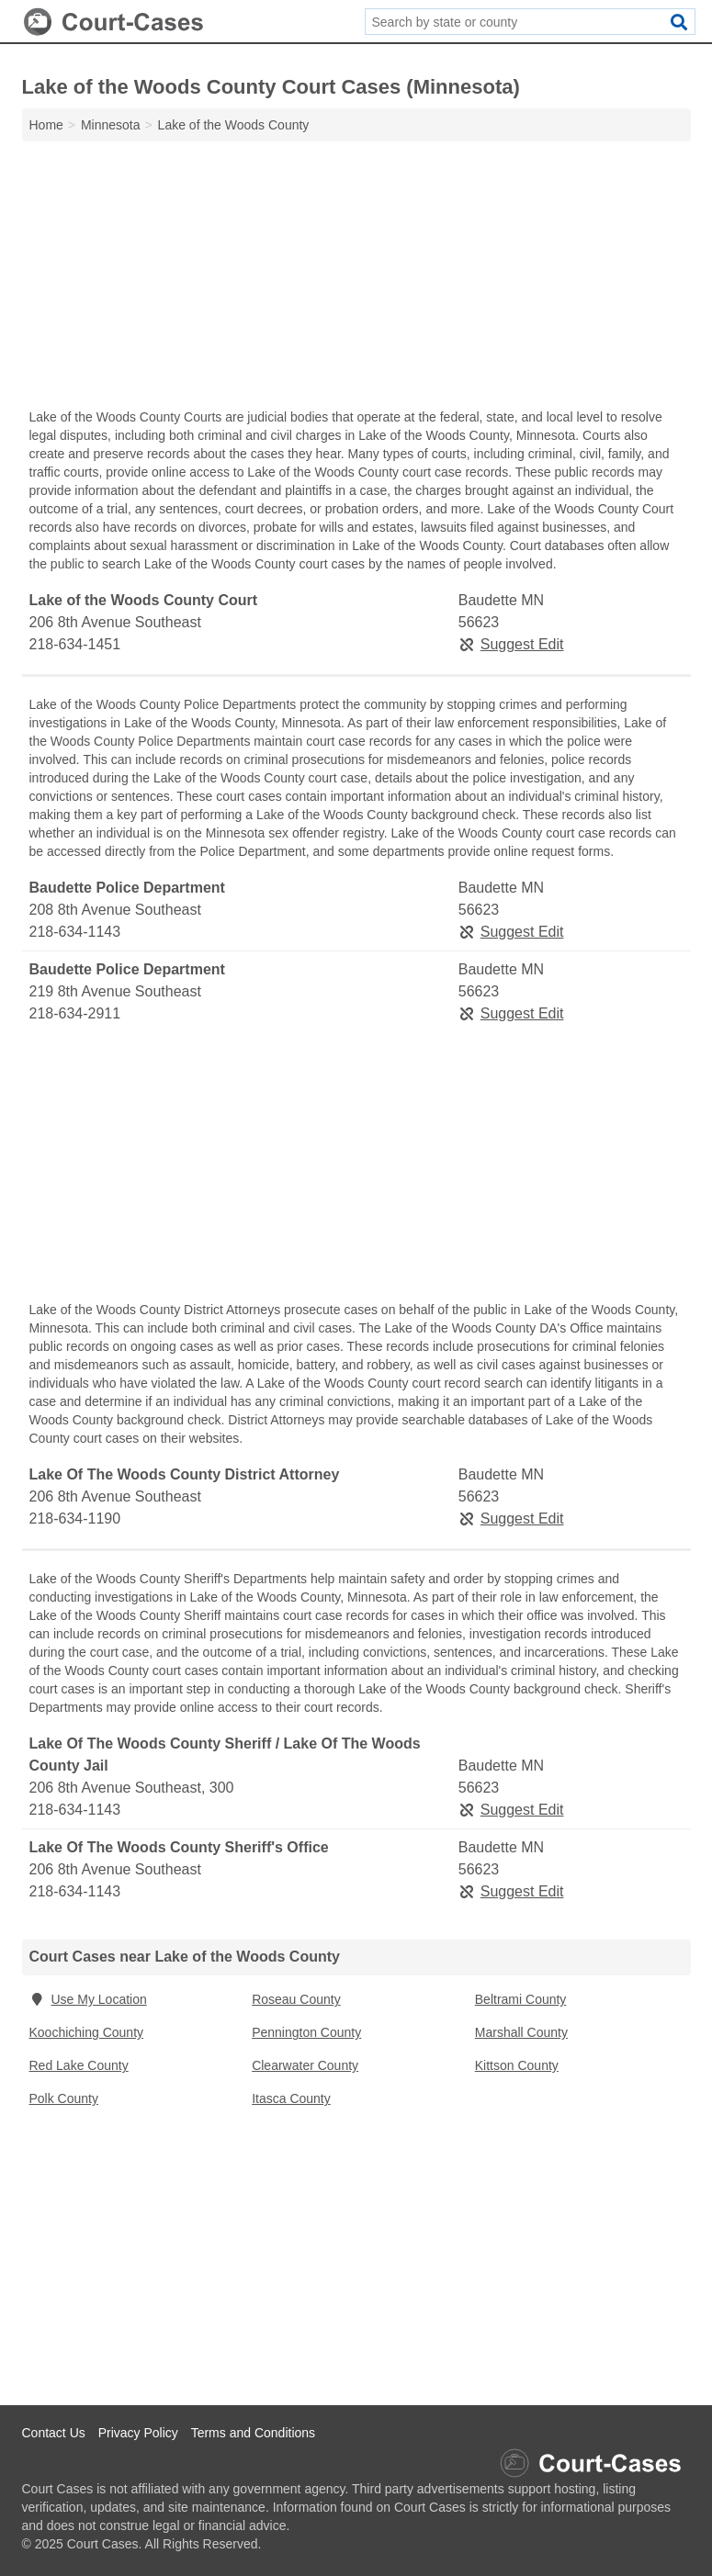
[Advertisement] (356, 279)
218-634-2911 (75, 1013)
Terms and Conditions (253, 2432)
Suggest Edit (511, 644)
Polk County (63, 2098)
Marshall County (521, 2032)
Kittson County (517, 2065)
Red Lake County (79, 2065)
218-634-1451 (75, 644)
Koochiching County (86, 2032)
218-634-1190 (75, 1518)
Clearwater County (305, 2065)
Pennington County (306, 2032)
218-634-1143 (75, 931)
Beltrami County (521, 1999)
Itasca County (291, 2098)
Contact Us (53, 2432)
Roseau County (296, 1999)
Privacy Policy (138, 2432)
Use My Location (88, 1999)
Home (46, 125)
